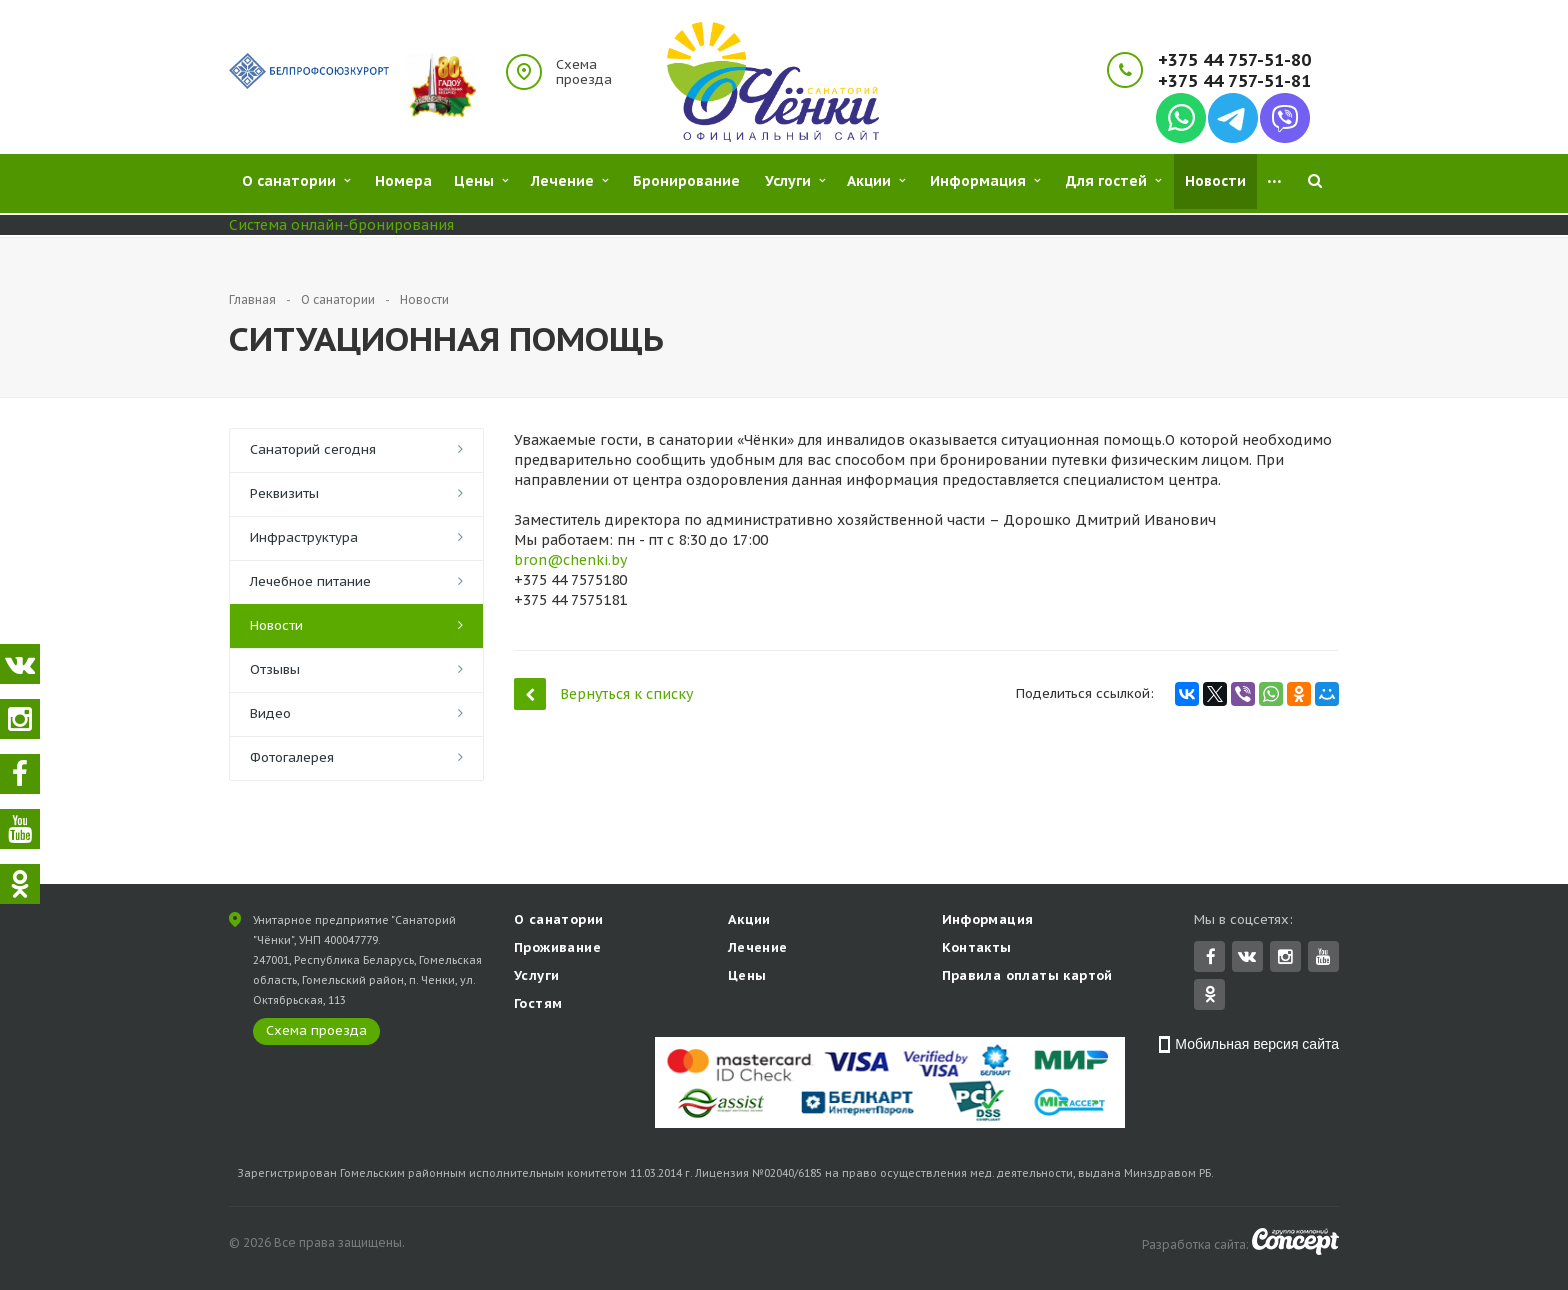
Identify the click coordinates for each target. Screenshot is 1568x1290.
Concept (1295, 1243)
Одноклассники (1210, 995)
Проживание (557, 949)
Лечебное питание (310, 581)
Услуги (536, 977)
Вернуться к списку (603, 693)
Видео (270, 713)
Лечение (758, 949)
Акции (749, 921)
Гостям (538, 1005)
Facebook (1211, 958)
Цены (747, 977)
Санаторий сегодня (313, 449)
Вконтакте (1247, 957)
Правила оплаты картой (1027, 977)
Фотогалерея (292, 757)
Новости (276, 625)
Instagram (1285, 958)
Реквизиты (284, 493)
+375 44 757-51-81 (1234, 81)
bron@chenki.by (570, 560)
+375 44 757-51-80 (1234, 60)
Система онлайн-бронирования (341, 225)
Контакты (977, 949)
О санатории (558, 921)
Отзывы (275, 669)
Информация (988, 921)
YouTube (1323, 958)
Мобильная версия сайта (1257, 1046)
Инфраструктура (304, 537)
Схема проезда (584, 72)
